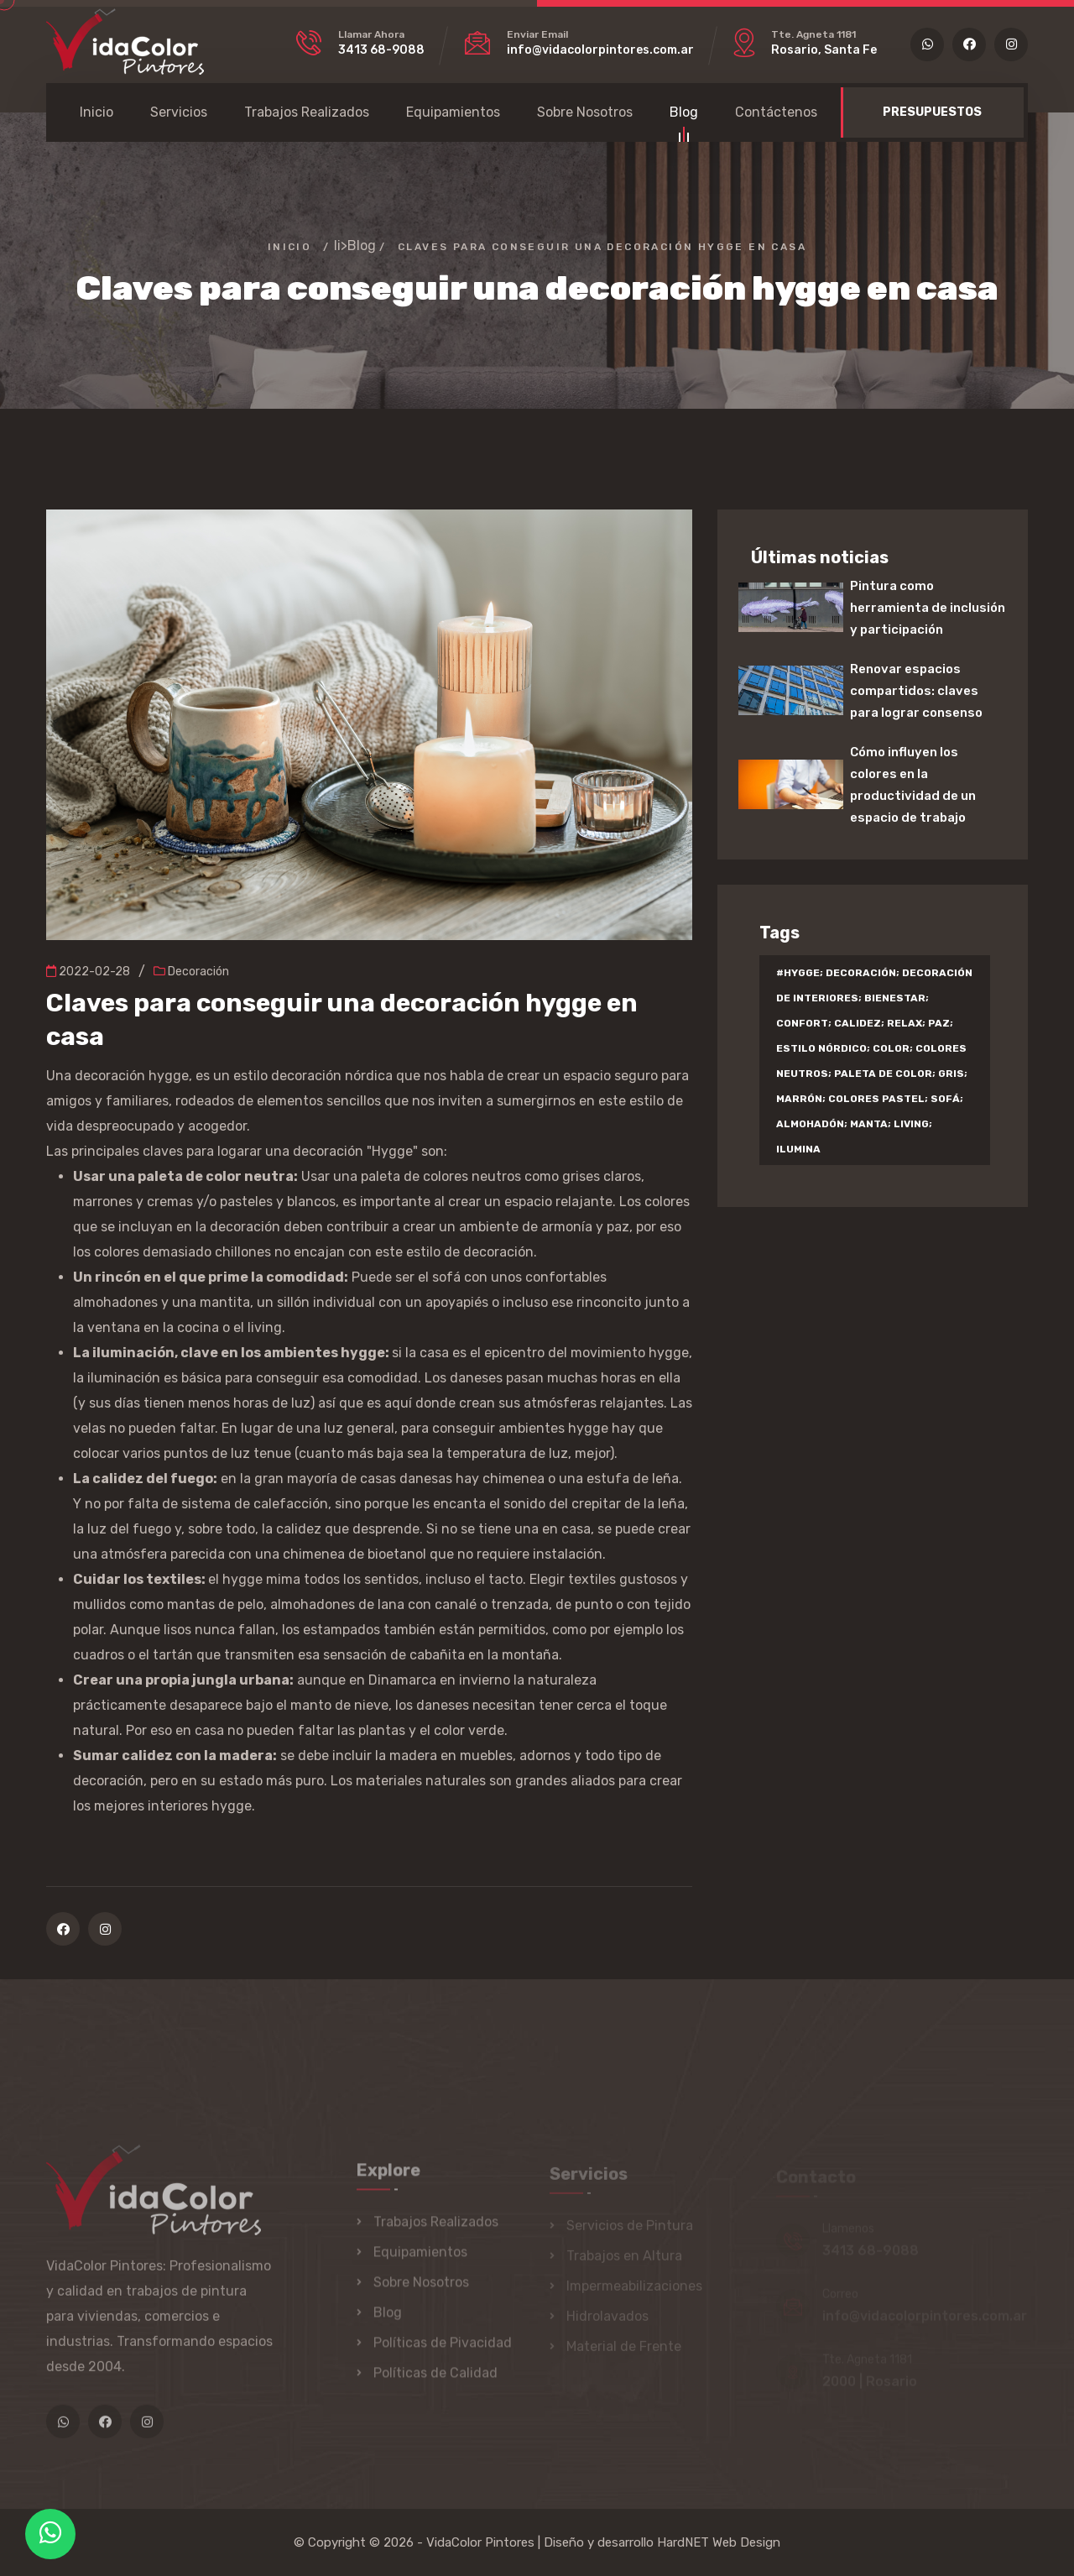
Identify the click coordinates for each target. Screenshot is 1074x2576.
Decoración (191, 971)
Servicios (178, 112)
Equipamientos (453, 112)
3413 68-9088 (381, 50)
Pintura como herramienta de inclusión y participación (927, 607)
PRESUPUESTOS (932, 112)
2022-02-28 (88, 971)
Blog (684, 114)
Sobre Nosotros (585, 112)
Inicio (96, 112)
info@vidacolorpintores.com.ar (600, 50)
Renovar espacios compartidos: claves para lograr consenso (916, 690)
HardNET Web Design (718, 2542)
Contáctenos (776, 112)
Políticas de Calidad (435, 2381)
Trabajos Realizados (306, 112)
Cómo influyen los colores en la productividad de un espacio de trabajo (913, 785)
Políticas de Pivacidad (442, 2351)
